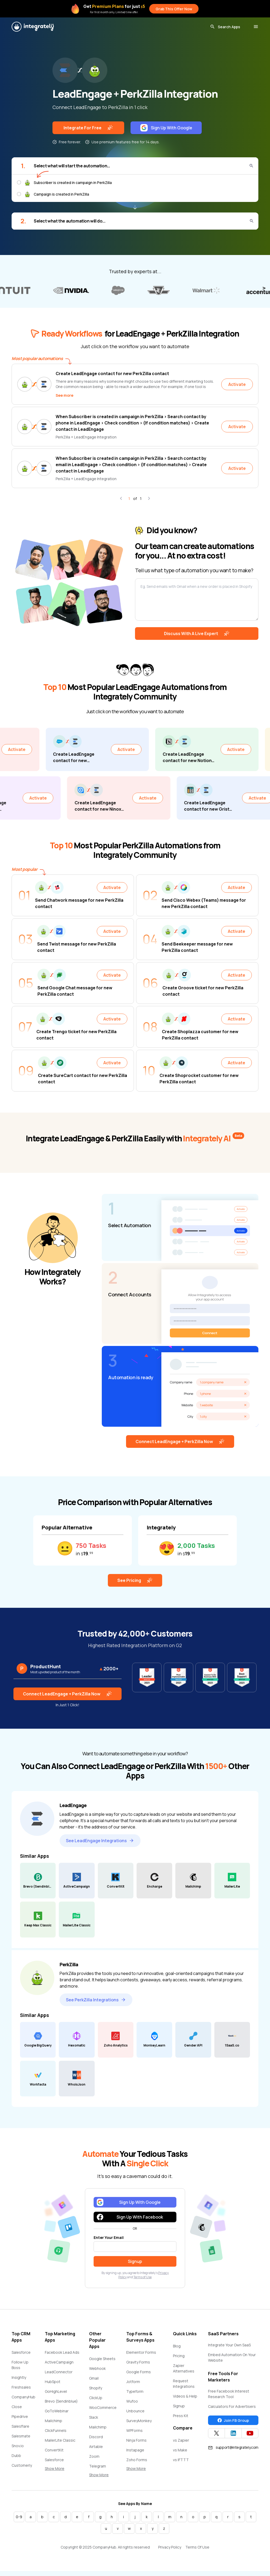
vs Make (180, 2454)
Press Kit (180, 2420)
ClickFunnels (55, 2434)
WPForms (134, 2434)
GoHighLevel (56, 2395)
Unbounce (135, 2415)
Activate (237, 384)
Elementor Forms (141, 2356)
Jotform (133, 2386)
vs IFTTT (181, 2464)
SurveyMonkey (139, 2425)
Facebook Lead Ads (62, 2356)
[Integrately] (33, 27)
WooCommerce (103, 2411)
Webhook (97, 2372)
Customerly (22, 2469)
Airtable (96, 2451)
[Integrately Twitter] (216, 2437)
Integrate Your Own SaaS (229, 2349)
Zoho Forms (136, 2464)
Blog (177, 2350)
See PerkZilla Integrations (96, 2004)
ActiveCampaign (59, 2366)
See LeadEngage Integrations (100, 1845)
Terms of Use (142, 2281)
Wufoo (132, 2405)
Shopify (95, 2392)
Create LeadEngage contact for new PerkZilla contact (112, 373)
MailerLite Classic (60, 2444)
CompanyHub (23, 2401)
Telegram (97, 2470)
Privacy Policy (169, 2551)
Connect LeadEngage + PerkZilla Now (180, 1446)
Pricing (179, 2360)
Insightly (19, 2381)
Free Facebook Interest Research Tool (228, 2398)
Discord (96, 2441)
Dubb (16, 2459)
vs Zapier (181, 2444)
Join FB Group (233, 2424)
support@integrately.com (233, 2452)
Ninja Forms (136, 2444)
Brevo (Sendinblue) (61, 2405)
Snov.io (18, 2450)
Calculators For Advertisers (232, 2410)
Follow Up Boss (20, 2369)
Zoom (94, 2460)
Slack (93, 2421)
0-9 (19, 2521)
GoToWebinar (57, 2415)
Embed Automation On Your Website (232, 2362)
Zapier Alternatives (183, 2372)
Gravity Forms (138, 2366)
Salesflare (20, 2430)
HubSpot (52, 2386)
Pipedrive (20, 2420)
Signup (179, 2410)
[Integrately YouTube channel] (250, 2437)
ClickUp (95, 2402)
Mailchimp (53, 2425)
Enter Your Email (109, 2241)
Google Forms (138, 2376)
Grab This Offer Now (174, 8)
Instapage (135, 2454)
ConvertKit (54, 2454)
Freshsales (21, 2391)
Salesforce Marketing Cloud (59, 2467)
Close (17, 2411)
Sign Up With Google (166, 127)
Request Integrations (184, 2388)
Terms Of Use (197, 2551)
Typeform (134, 2395)
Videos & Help (185, 2400)
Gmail (94, 2382)
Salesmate (21, 2440)
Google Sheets (102, 2363)
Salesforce (21, 2356)
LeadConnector (59, 2376)
